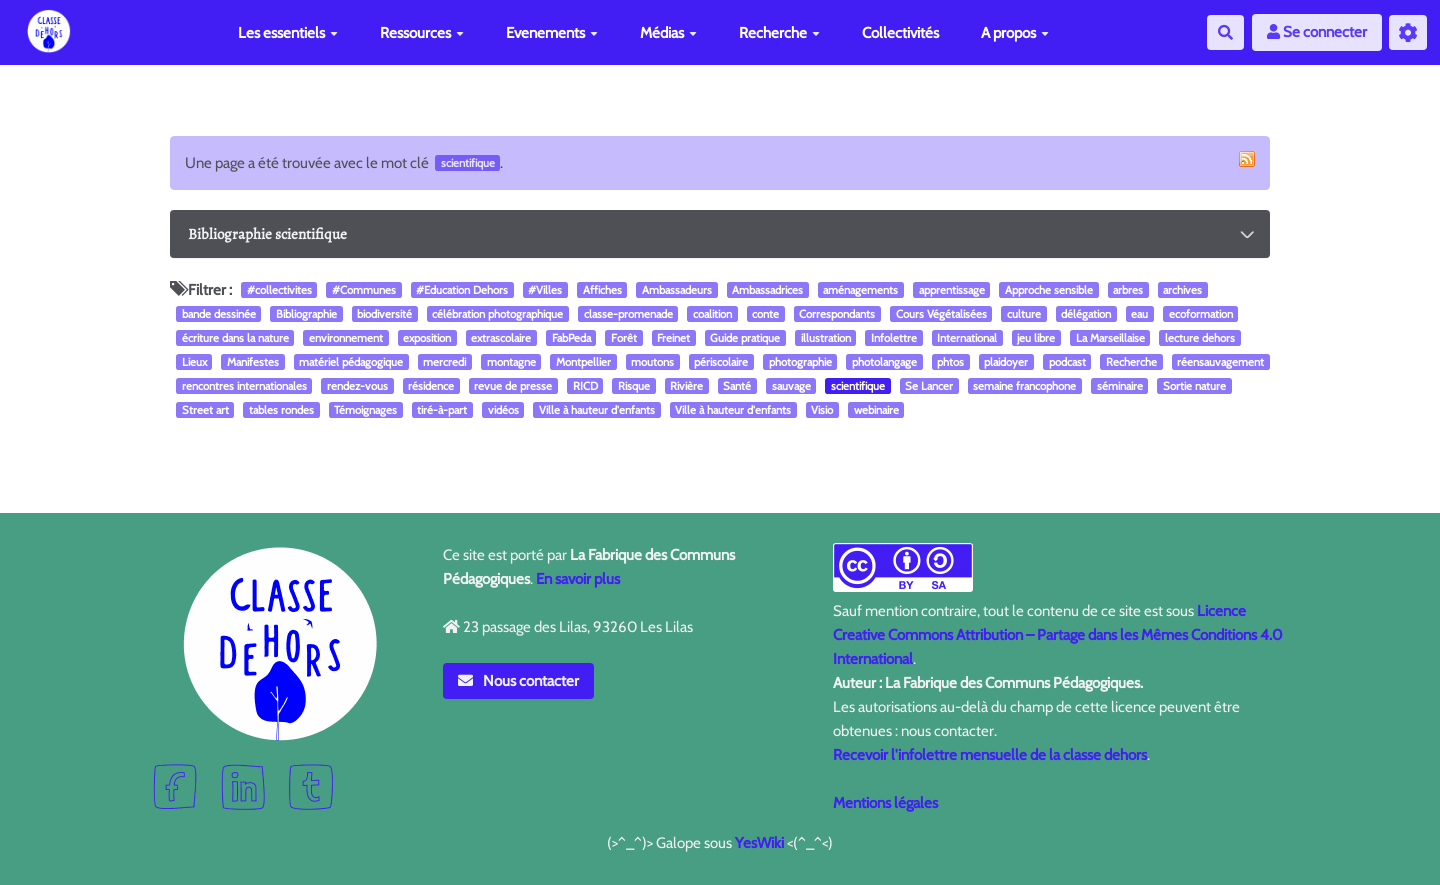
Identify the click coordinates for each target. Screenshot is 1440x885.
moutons (652, 362)
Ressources (422, 33)
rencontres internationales (244, 386)
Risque (634, 386)
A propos (1015, 33)
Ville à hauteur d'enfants (597, 410)
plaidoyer (1006, 362)
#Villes (545, 290)
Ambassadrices (767, 290)
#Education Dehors (462, 290)
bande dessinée (219, 314)
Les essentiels (288, 33)
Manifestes (253, 362)
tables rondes (281, 410)
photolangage (884, 362)
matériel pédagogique (351, 362)
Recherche (779, 33)
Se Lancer (929, 386)
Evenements (552, 33)
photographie (800, 362)
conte (765, 314)
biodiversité (384, 314)
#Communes (364, 290)
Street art (205, 410)
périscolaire (721, 362)
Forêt (624, 338)
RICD (585, 386)
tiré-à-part (442, 410)
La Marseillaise (1110, 338)
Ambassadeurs (677, 290)
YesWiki (759, 843)
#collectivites (279, 290)
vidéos (503, 410)
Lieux (194, 362)
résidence (431, 386)
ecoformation (1201, 314)
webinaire (876, 410)
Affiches (602, 290)
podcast (1067, 362)
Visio (822, 410)
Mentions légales (885, 803)
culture (1024, 314)
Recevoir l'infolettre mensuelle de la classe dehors (990, 755)
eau (1139, 314)
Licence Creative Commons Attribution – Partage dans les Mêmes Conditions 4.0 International (1057, 635)
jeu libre (1036, 338)
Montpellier (583, 362)
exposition (427, 338)
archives (1182, 290)
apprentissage (952, 290)
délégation (1086, 314)
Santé (737, 386)
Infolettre (894, 338)
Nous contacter (519, 681)
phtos (950, 362)
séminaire (1120, 386)
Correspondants (837, 314)
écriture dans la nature (235, 338)
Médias (668, 33)
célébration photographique (497, 314)
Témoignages (365, 410)
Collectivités (900, 33)
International (967, 338)
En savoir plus (578, 579)
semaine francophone (1024, 386)
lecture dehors (1200, 338)
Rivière (686, 386)
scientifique (858, 386)
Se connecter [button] (1317, 32)
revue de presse (513, 386)
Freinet (673, 338)
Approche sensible (1049, 290)
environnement (346, 338)
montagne (511, 362)
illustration (826, 338)
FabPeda (571, 338)
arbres (1128, 290)
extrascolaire (501, 338)
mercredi (444, 362)
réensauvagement (1220, 362)
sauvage (791, 386)
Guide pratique (745, 338)
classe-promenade (628, 314)
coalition (712, 314)
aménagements (860, 290)
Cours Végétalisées (941, 314)
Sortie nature (1194, 386)
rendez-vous (357, 386)
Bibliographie (306, 314)
